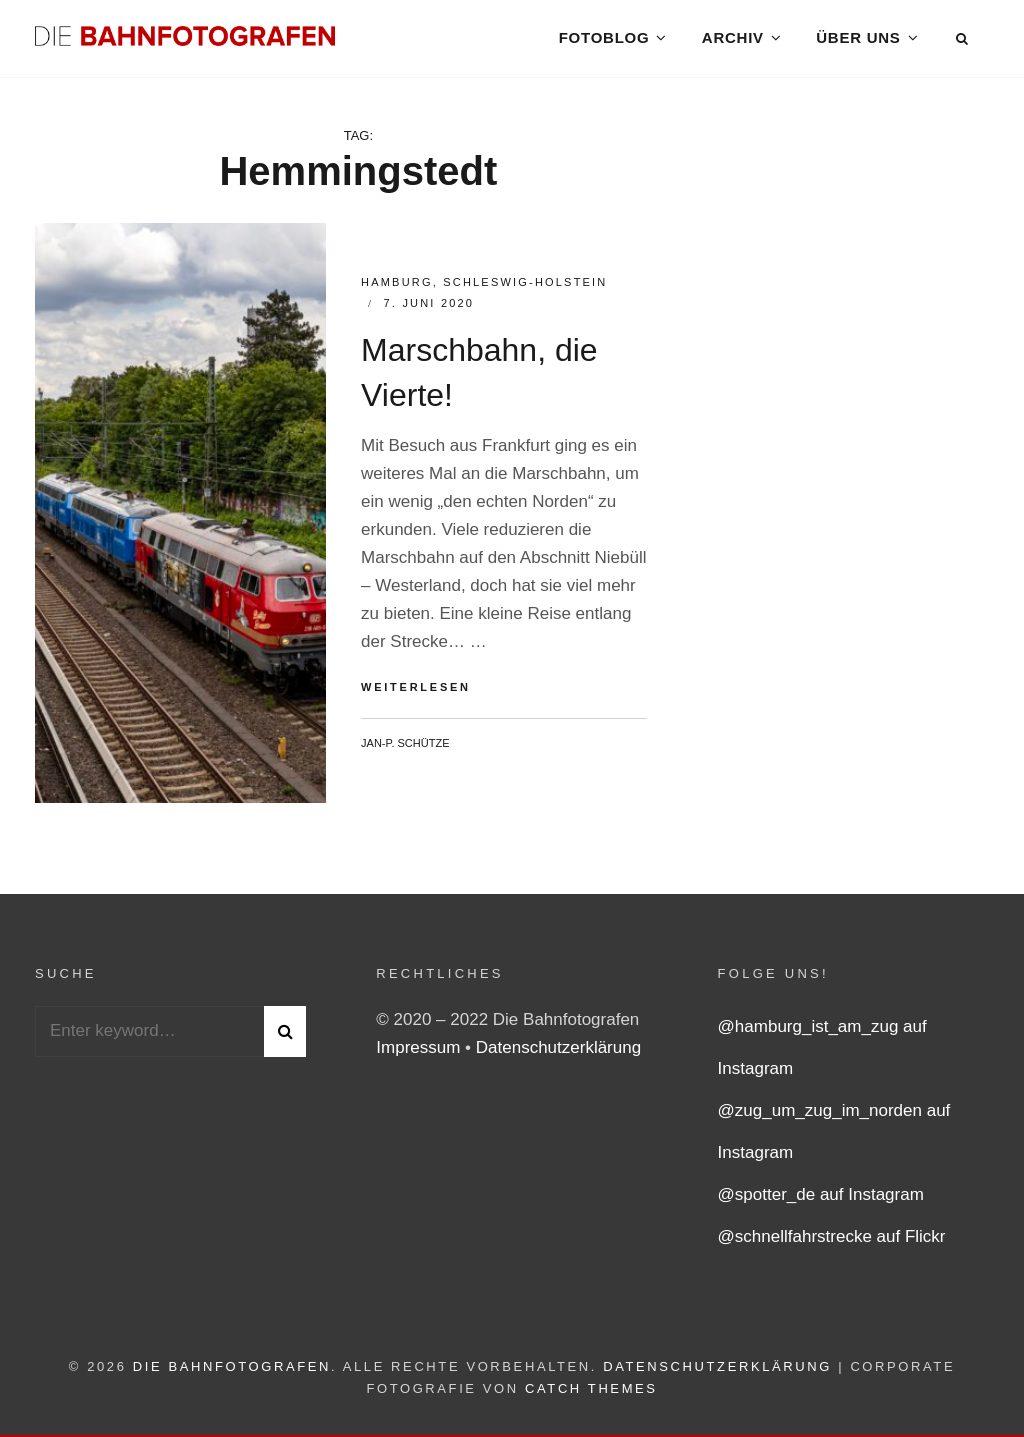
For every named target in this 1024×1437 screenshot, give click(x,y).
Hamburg (397, 288)
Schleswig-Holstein (525, 288)
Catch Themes (591, 1393)
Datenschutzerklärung (558, 1052)
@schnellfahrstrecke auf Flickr (832, 1241)
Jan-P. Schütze (405, 748)
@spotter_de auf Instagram (821, 1199)
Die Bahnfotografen (232, 1371)
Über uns (858, 39)
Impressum (420, 1052)
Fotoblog (603, 39)
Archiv (733, 39)
